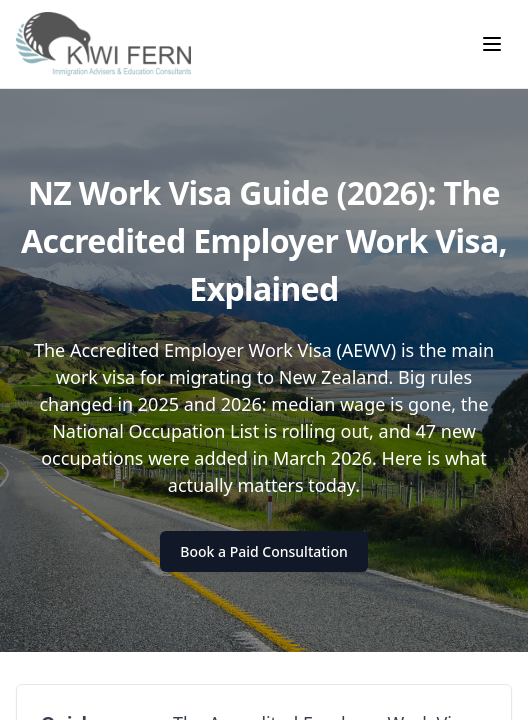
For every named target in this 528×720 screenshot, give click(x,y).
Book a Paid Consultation (263, 551)
